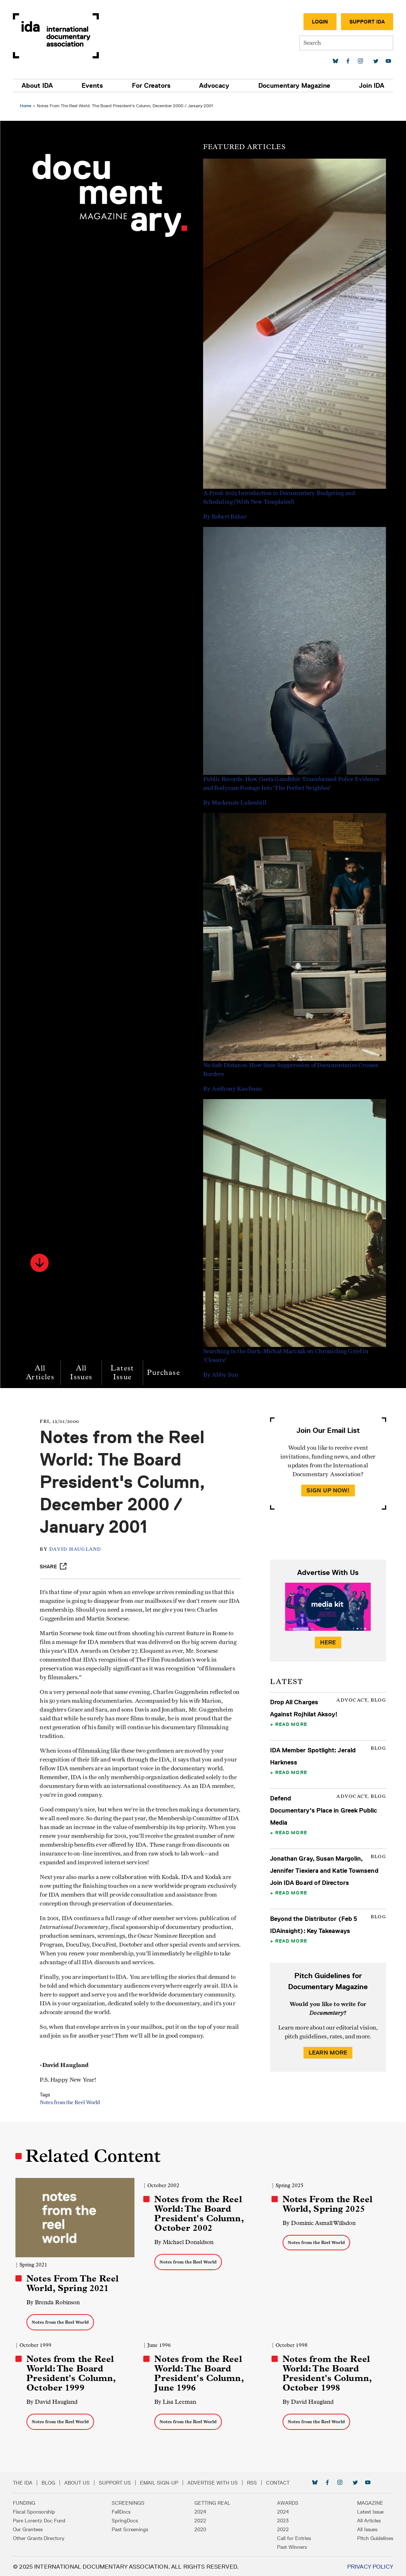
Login (319, 21)
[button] (41, 1263)
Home (27, 105)
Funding (25, 2501)
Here (327, 1642)
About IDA (38, 86)
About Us (78, 2481)
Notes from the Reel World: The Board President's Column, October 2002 (199, 2213)
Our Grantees (29, 2528)
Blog (50, 2481)
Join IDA (370, 86)
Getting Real (213, 2501)
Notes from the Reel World (74, 2102)
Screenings (128, 2501)
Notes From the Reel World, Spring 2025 (326, 2204)
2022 (200, 2519)
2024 (200, 2510)
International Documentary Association (57, 35)
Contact (279, 2481)
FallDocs (121, 2510)
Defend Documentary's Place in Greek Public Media (323, 1810)
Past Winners (291, 2545)
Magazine (369, 2501)
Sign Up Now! (326, 1490)
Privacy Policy (369, 2565)
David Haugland (80, 1549)
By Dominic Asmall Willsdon (318, 2222)
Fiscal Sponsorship (35, 2510)
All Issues (83, 1372)
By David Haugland (54, 2400)
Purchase (165, 1372)
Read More (290, 1724)
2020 (200, 2528)
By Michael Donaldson (184, 2242)
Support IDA (366, 21)
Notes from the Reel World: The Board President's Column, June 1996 (199, 2372)
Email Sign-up (160, 2481)
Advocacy (214, 86)
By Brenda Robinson (55, 2301)
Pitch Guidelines (374, 2537)
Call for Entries (293, 2537)
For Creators (151, 86)
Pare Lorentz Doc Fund (40, 2519)
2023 (282, 2519)
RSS (253, 2481)
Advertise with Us (214, 2481)
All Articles (42, 1372)
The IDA (24, 2481)
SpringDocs (125, 2519)
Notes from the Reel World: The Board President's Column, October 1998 (326, 2372)
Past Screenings (130, 2528)
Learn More (326, 2052)
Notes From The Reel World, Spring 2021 (75, 2282)
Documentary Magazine (294, 86)
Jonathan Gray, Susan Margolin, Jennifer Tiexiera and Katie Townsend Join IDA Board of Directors (323, 1870)
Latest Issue (124, 1372)
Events (93, 86)
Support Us (116, 2481)
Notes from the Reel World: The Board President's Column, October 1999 (73, 2372)
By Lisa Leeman (176, 2400)
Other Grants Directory (40, 2537)
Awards (287, 2501)
